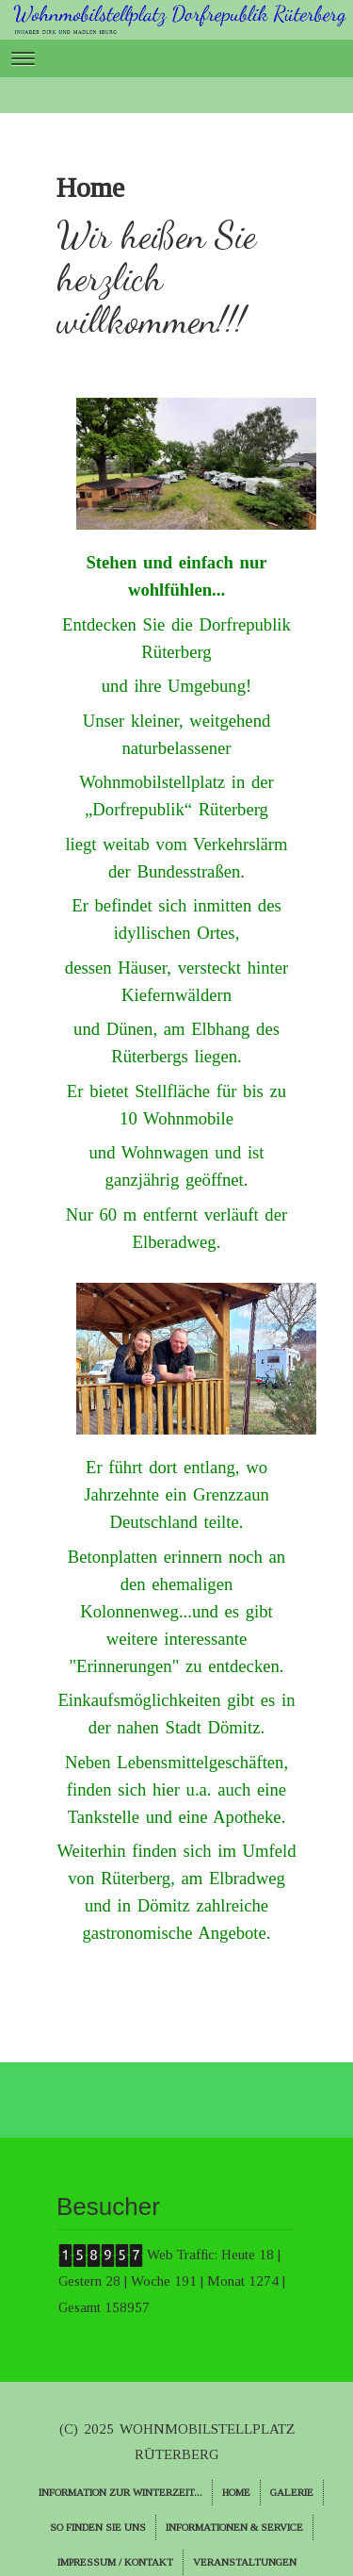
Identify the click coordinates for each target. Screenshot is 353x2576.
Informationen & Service (234, 2527)
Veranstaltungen (245, 2562)
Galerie (291, 2492)
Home (236, 2492)
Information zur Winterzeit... (120, 2492)
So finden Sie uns (98, 2527)
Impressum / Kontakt (115, 2562)
